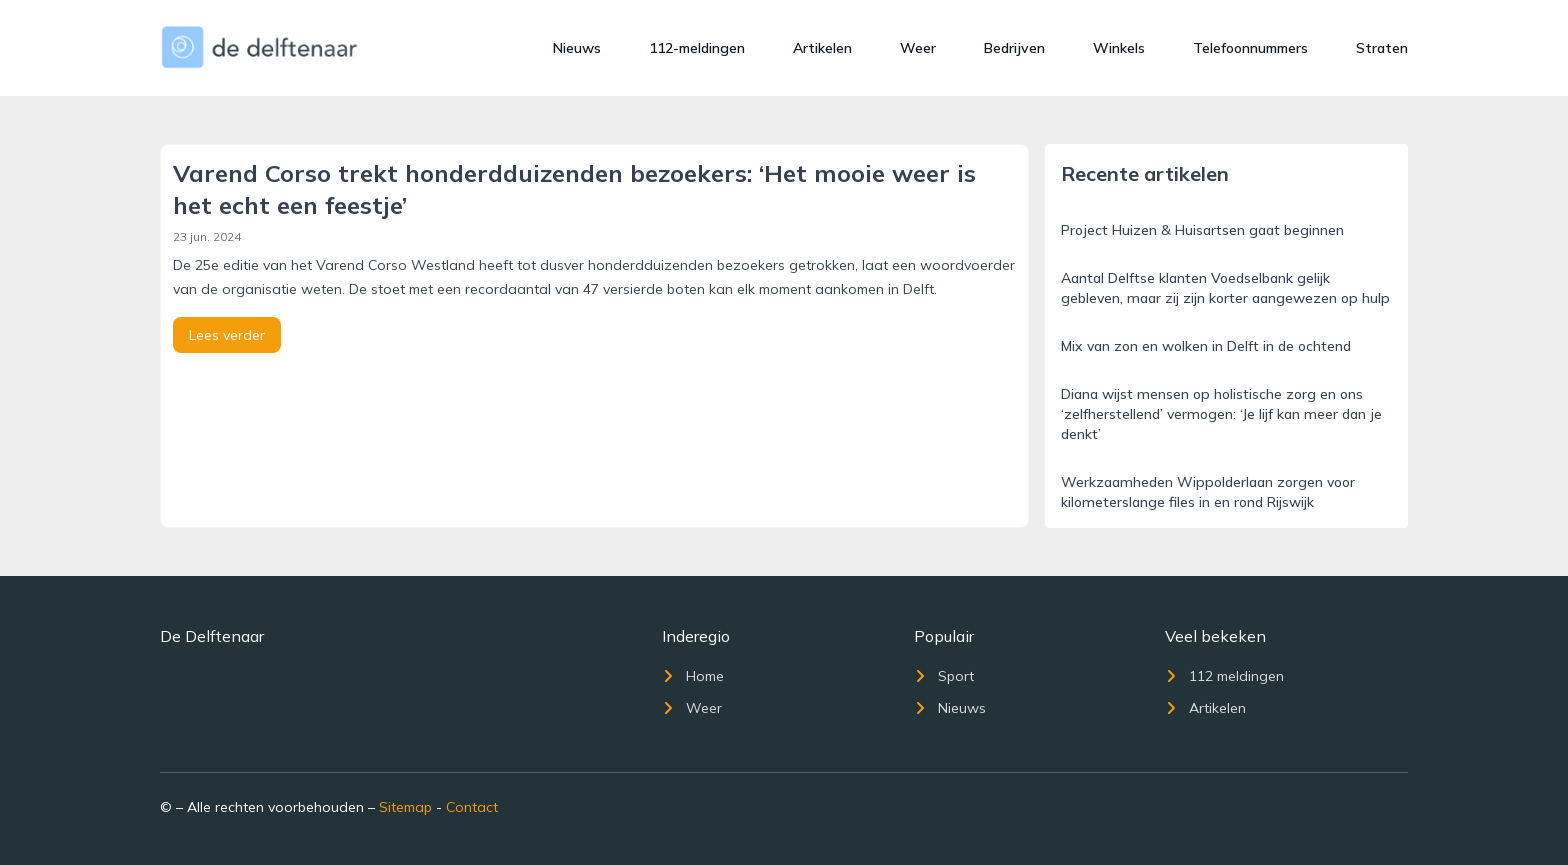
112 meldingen (1224, 676)
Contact (472, 807)
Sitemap (405, 807)
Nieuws (577, 48)
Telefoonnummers (1250, 48)
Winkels (1119, 48)
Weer (918, 48)
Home (693, 676)
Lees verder (227, 335)
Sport (944, 676)
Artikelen (822, 48)
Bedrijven (1014, 48)
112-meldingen (697, 48)
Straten (1382, 48)
